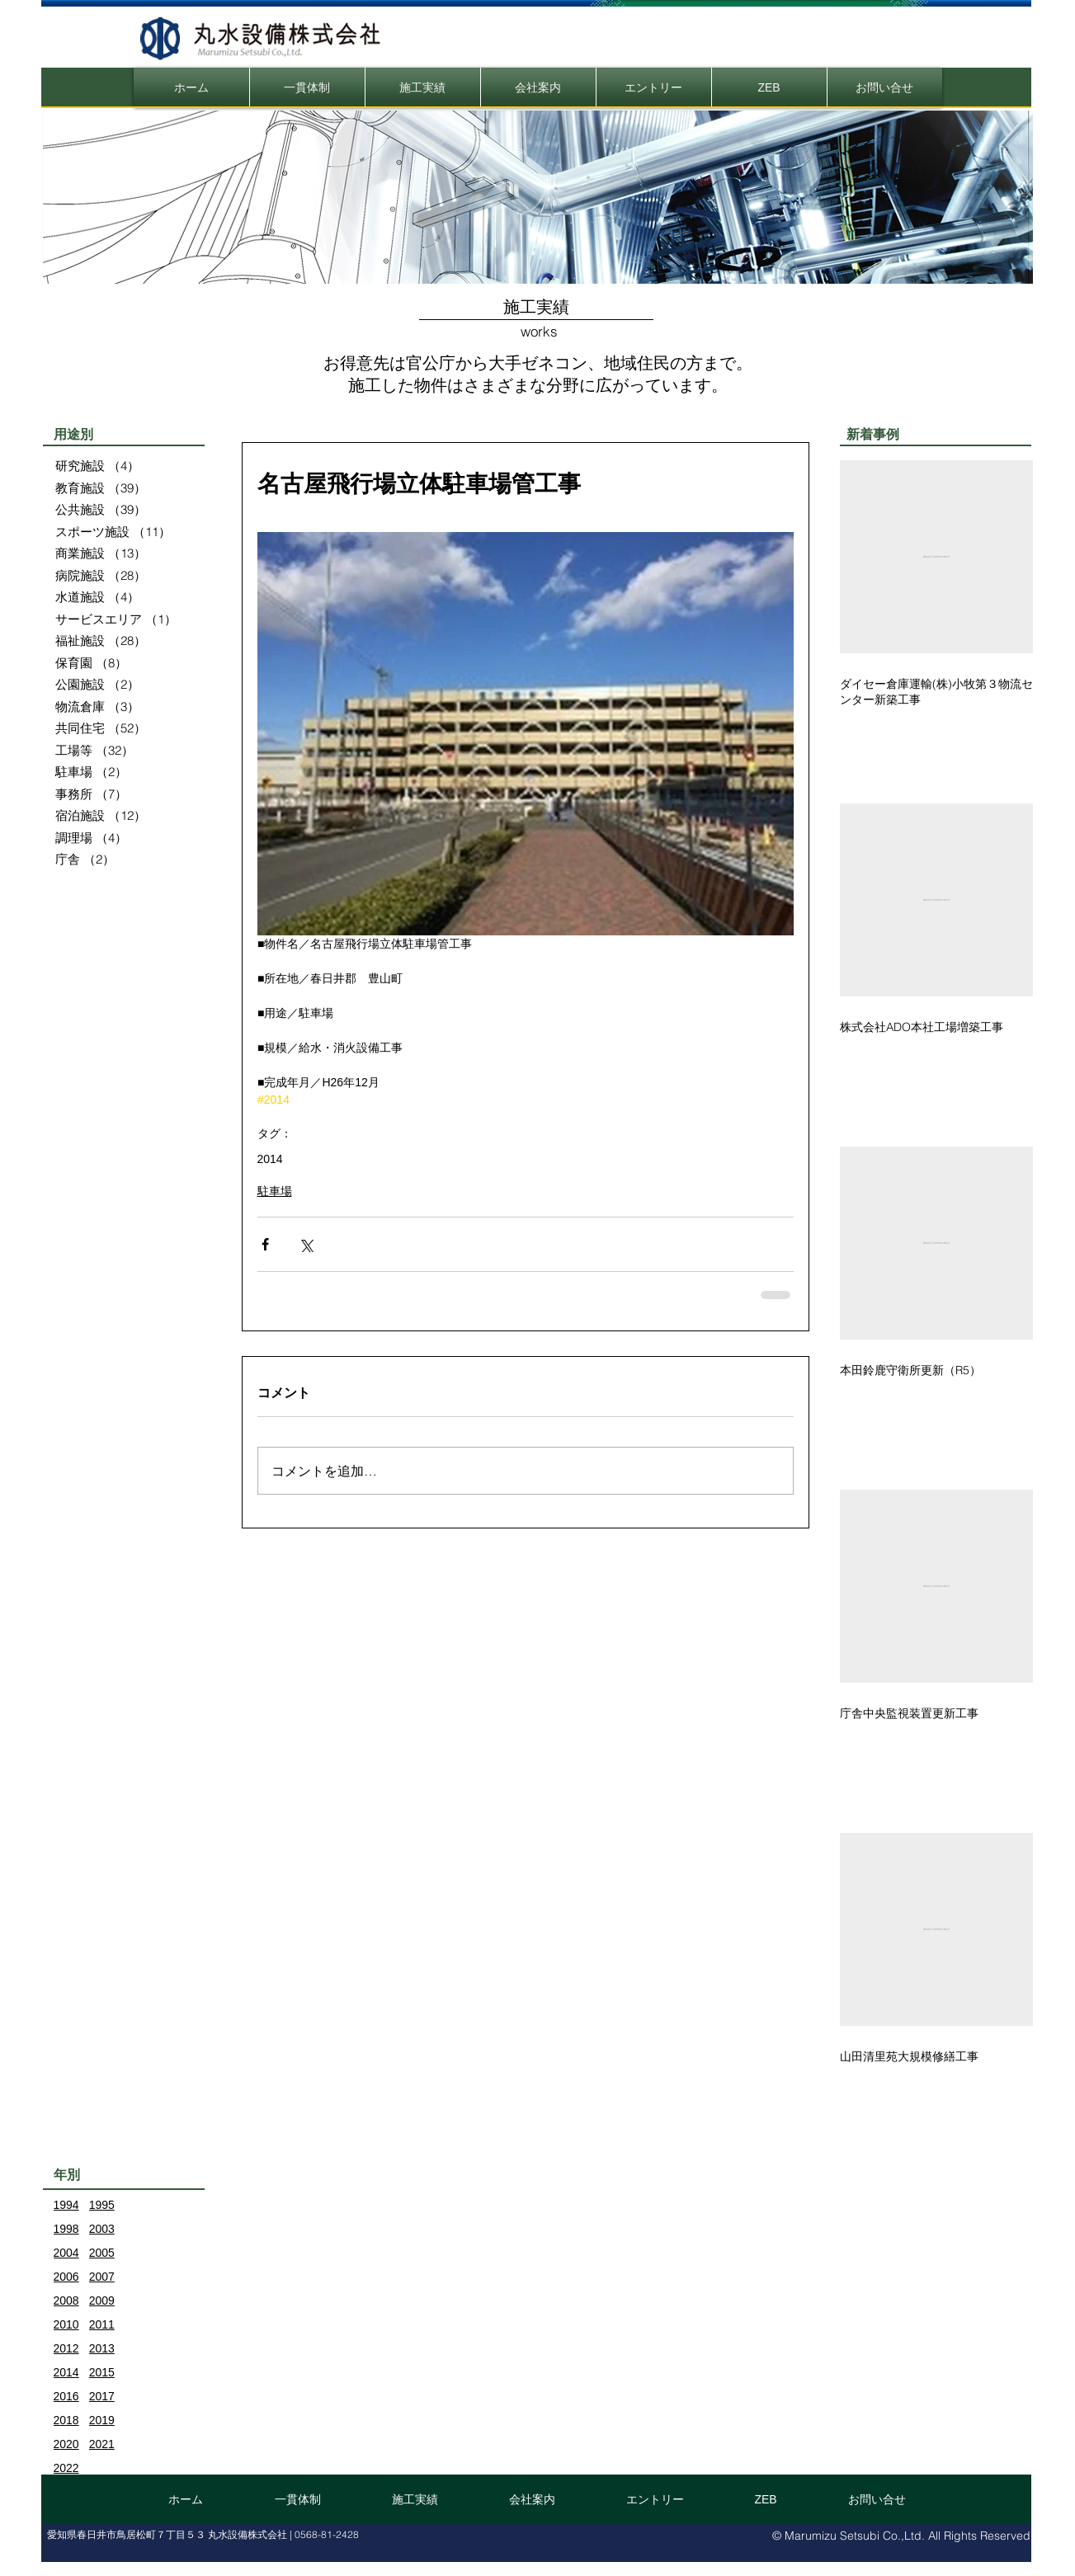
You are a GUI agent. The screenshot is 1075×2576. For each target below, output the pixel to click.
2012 (66, 2348)
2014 (270, 1159)
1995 (102, 2204)
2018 (66, 2420)
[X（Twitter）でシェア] (306, 1244)
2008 (66, 2300)
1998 (66, 2228)
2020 (66, 2444)
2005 (102, 2252)
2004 (66, 2252)
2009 (102, 2300)
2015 (102, 2372)
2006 (66, 2276)
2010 (66, 2324)
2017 (102, 2396)
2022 (66, 2468)
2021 (102, 2444)
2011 (102, 2324)
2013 (102, 2348)
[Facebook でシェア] (265, 1244)
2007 (102, 2276)
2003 (102, 2228)
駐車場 (274, 1191)
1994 (66, 2204)
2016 (66, 2396)
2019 (102, 2420)
